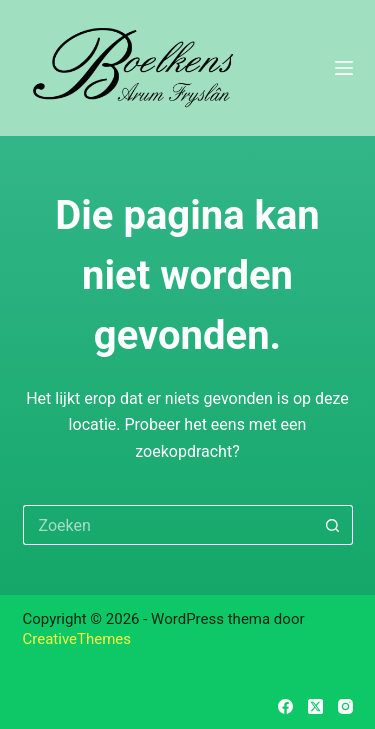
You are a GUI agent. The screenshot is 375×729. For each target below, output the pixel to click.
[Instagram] (345, 706)
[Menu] (344, 68)
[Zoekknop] (333, 525)
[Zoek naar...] (168, 525)
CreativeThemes (77, 639)
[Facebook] (285, 706)
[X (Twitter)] (315, 706)
